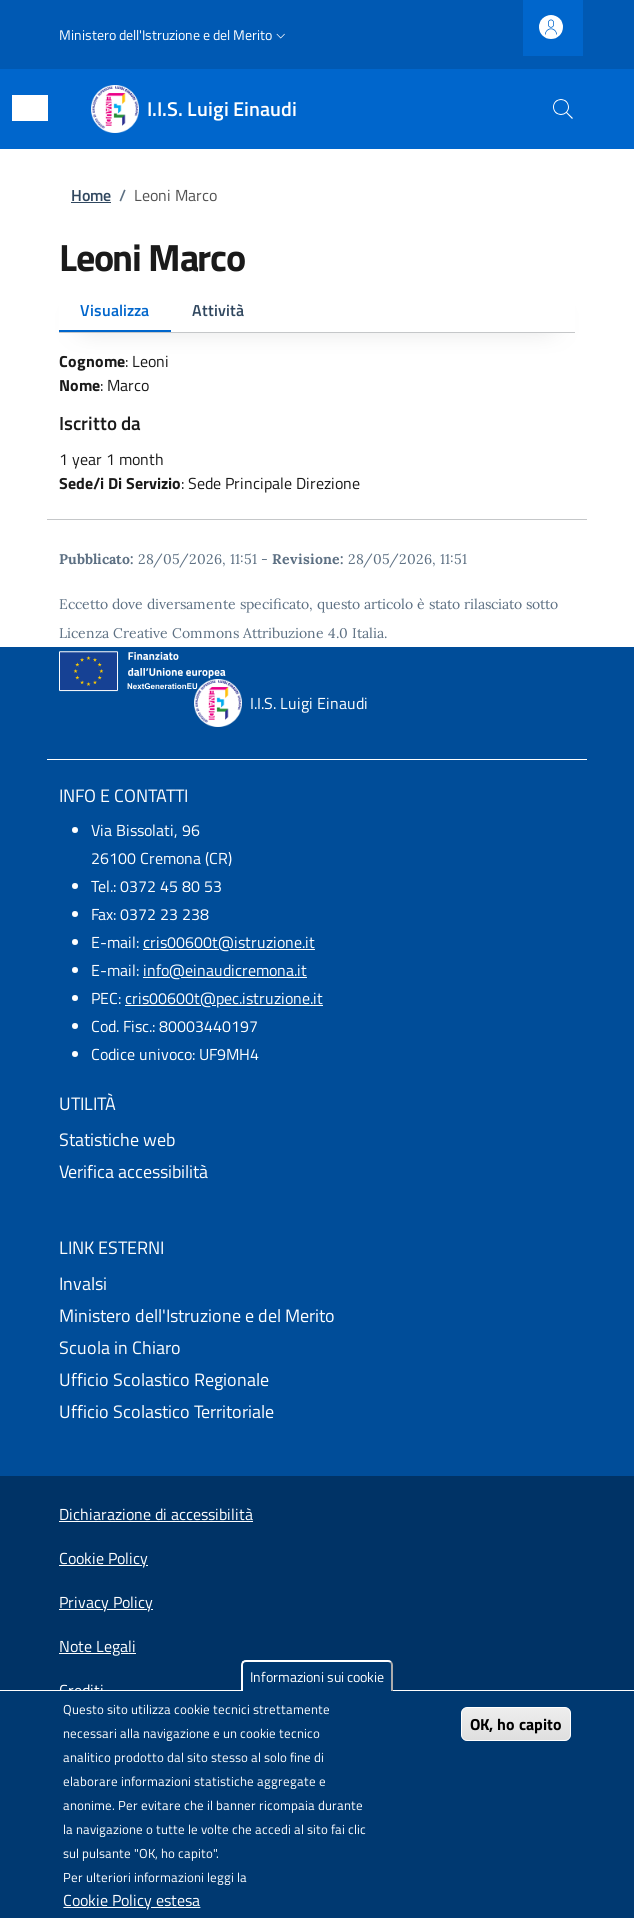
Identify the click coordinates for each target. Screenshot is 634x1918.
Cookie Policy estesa (131, 1900)
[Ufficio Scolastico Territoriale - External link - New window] (317, 1412)
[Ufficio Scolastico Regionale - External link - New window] (317, 1380)
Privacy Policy (106, 1602)
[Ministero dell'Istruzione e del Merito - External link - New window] (317, 1316)
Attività (218, 310)
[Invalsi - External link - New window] (317, 1284)
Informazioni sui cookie (317, 1676)
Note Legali (97, 1646)
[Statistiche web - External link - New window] (317, 1140)
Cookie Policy (103, 1558)
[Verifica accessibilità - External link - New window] (317, 1172)
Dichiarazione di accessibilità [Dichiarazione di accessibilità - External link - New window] (156, 1514)
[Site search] (563, 109)
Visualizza (114, 310)
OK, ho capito (516, 1724)
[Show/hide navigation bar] (30, 108)
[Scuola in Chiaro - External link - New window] (317, 1348)
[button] (174, 35)
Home (91, 195)
